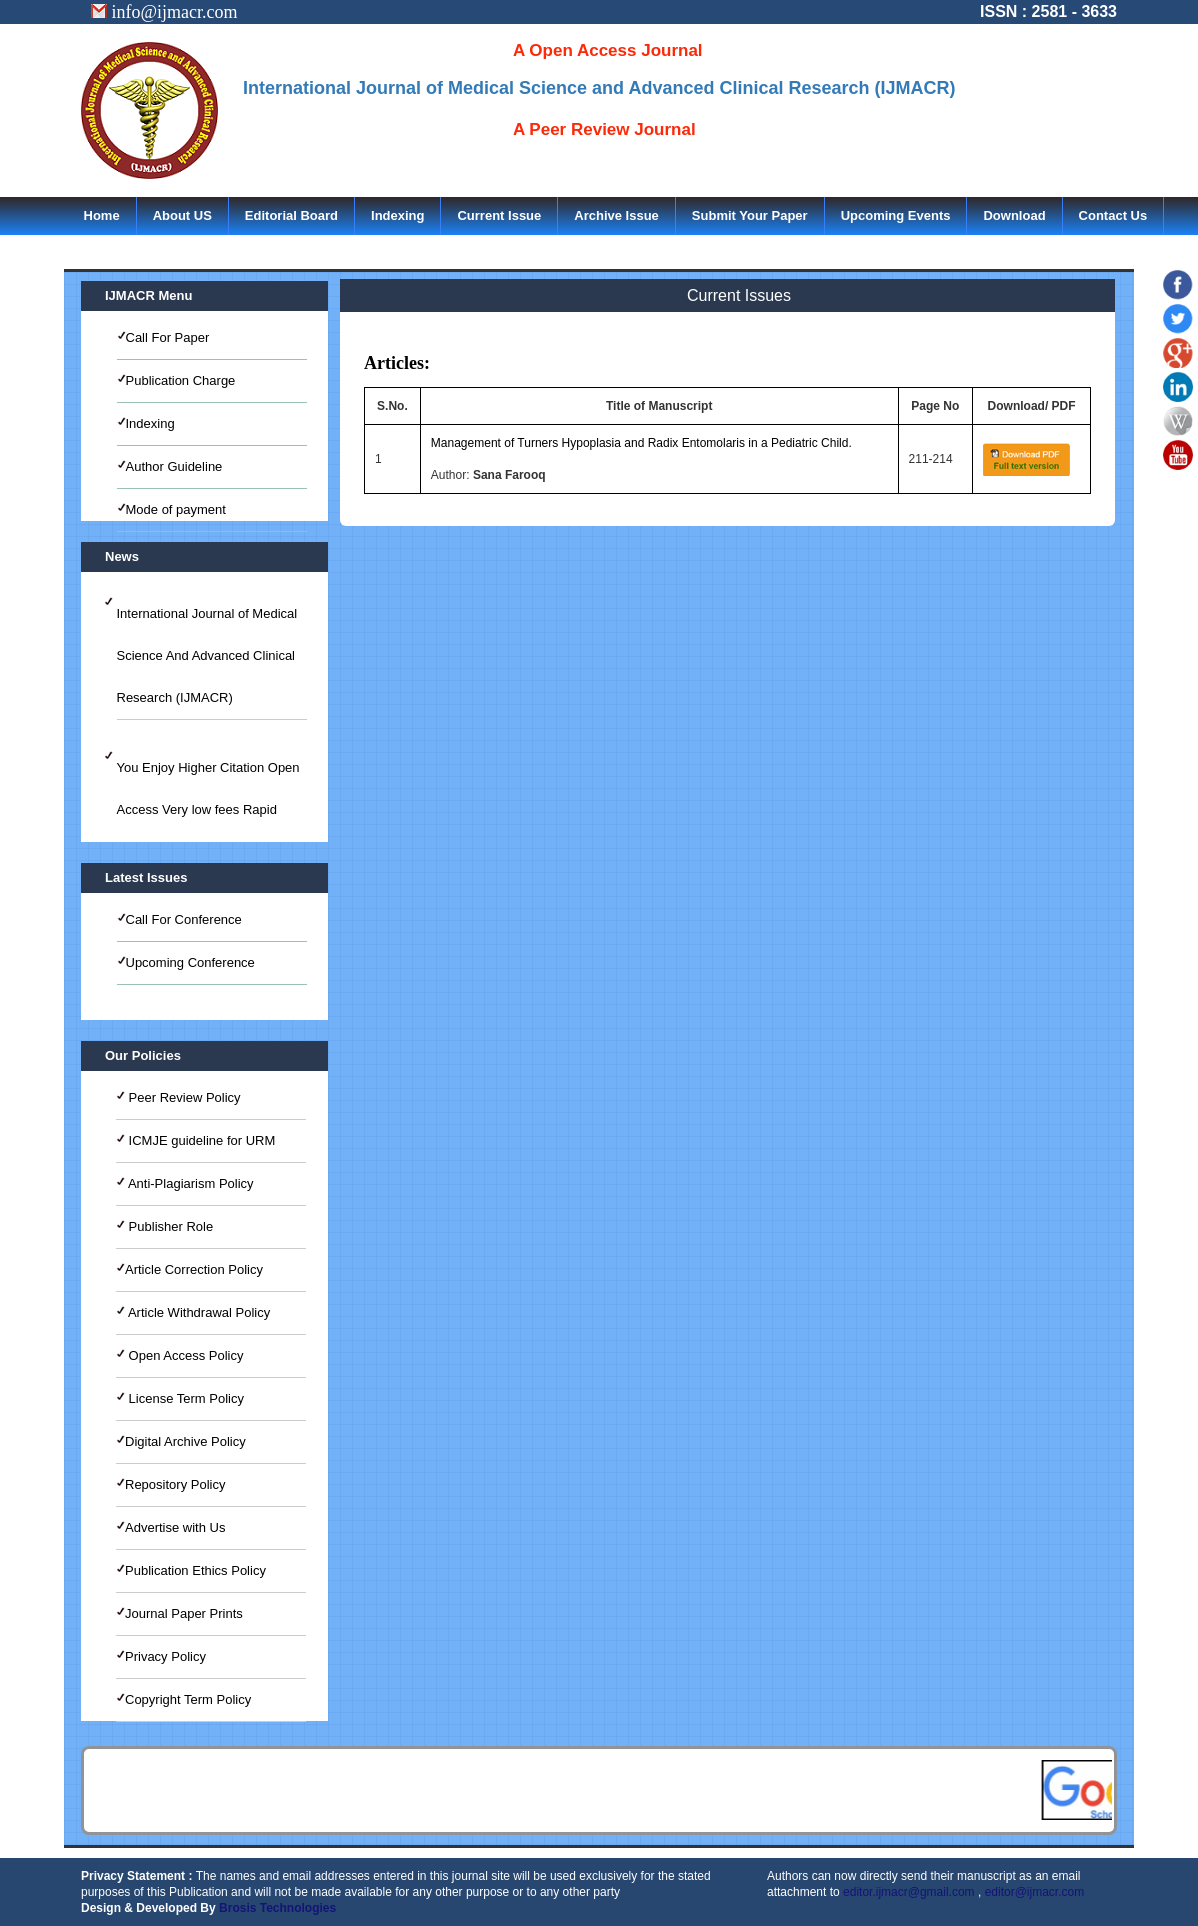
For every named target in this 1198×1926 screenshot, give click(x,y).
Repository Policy (175, 1484)
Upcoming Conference (190, 962)
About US (182, 215)
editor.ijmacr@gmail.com (909, 1892)
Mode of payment (176, 509)
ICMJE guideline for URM (200, 1140)
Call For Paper (168, 337)
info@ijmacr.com (164, 12)
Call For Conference (184, 919)
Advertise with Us (175, 1527)
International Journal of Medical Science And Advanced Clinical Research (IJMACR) (207, 655)
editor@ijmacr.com (1035, 1892)
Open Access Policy (184, 1355)
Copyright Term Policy (188, 1699)
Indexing (397, 215)
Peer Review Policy (183, 1097)
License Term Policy (184, 1398)
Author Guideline (174, 466)
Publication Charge (181, 380)
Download (1014, 215)
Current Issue (499, 215)
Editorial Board (291, 215)
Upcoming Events (896, 215)
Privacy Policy (165, 1656)
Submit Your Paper (750, 215)
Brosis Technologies (277, 1908)
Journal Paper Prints (184, 1613)
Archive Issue (616, 215)
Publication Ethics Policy (195, 1570)
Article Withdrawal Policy (197, 1312)
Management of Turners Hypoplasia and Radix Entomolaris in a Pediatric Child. (641, 443)
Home (102, 215)
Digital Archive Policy (185, 1441)
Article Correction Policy (194, 1269)
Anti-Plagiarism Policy (189, 1183)
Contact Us (1113, 215)
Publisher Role (169, 1226)
